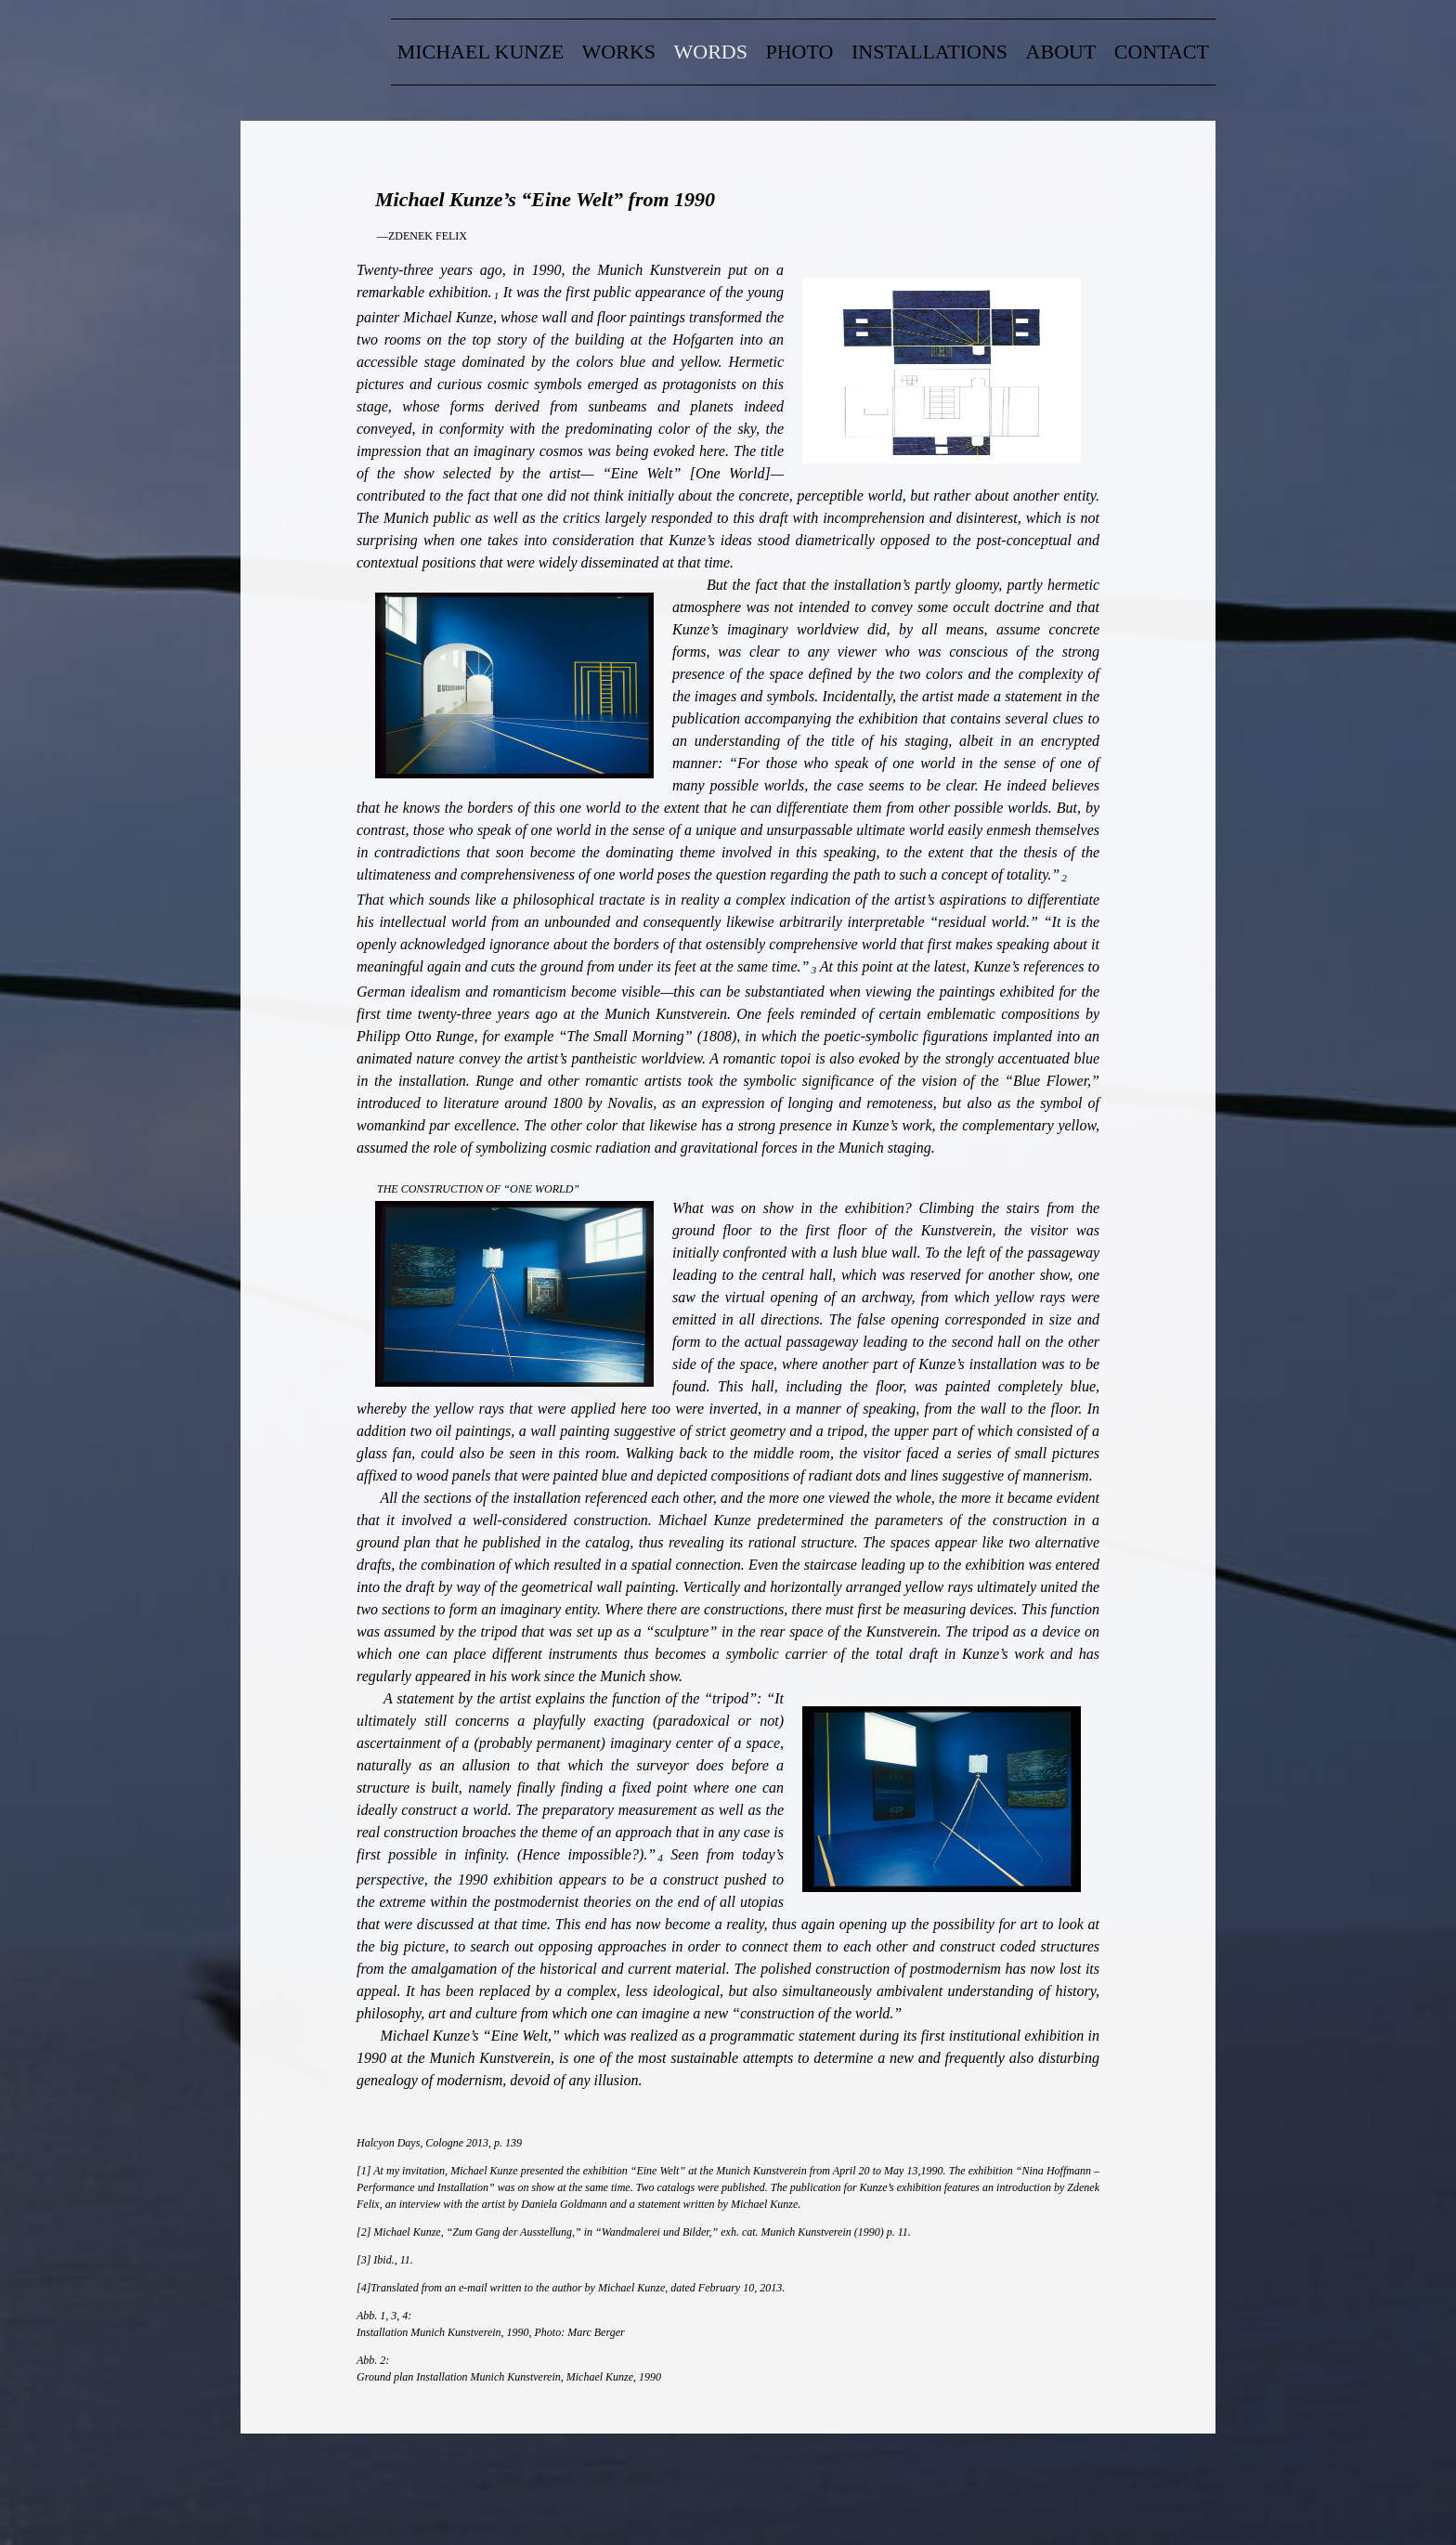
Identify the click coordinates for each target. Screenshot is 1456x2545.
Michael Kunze (480, 51)
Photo (800, 51)
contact (1161, 51)
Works (619, 51)
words (711, 51)
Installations (930, 51)
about (1061, 51)
